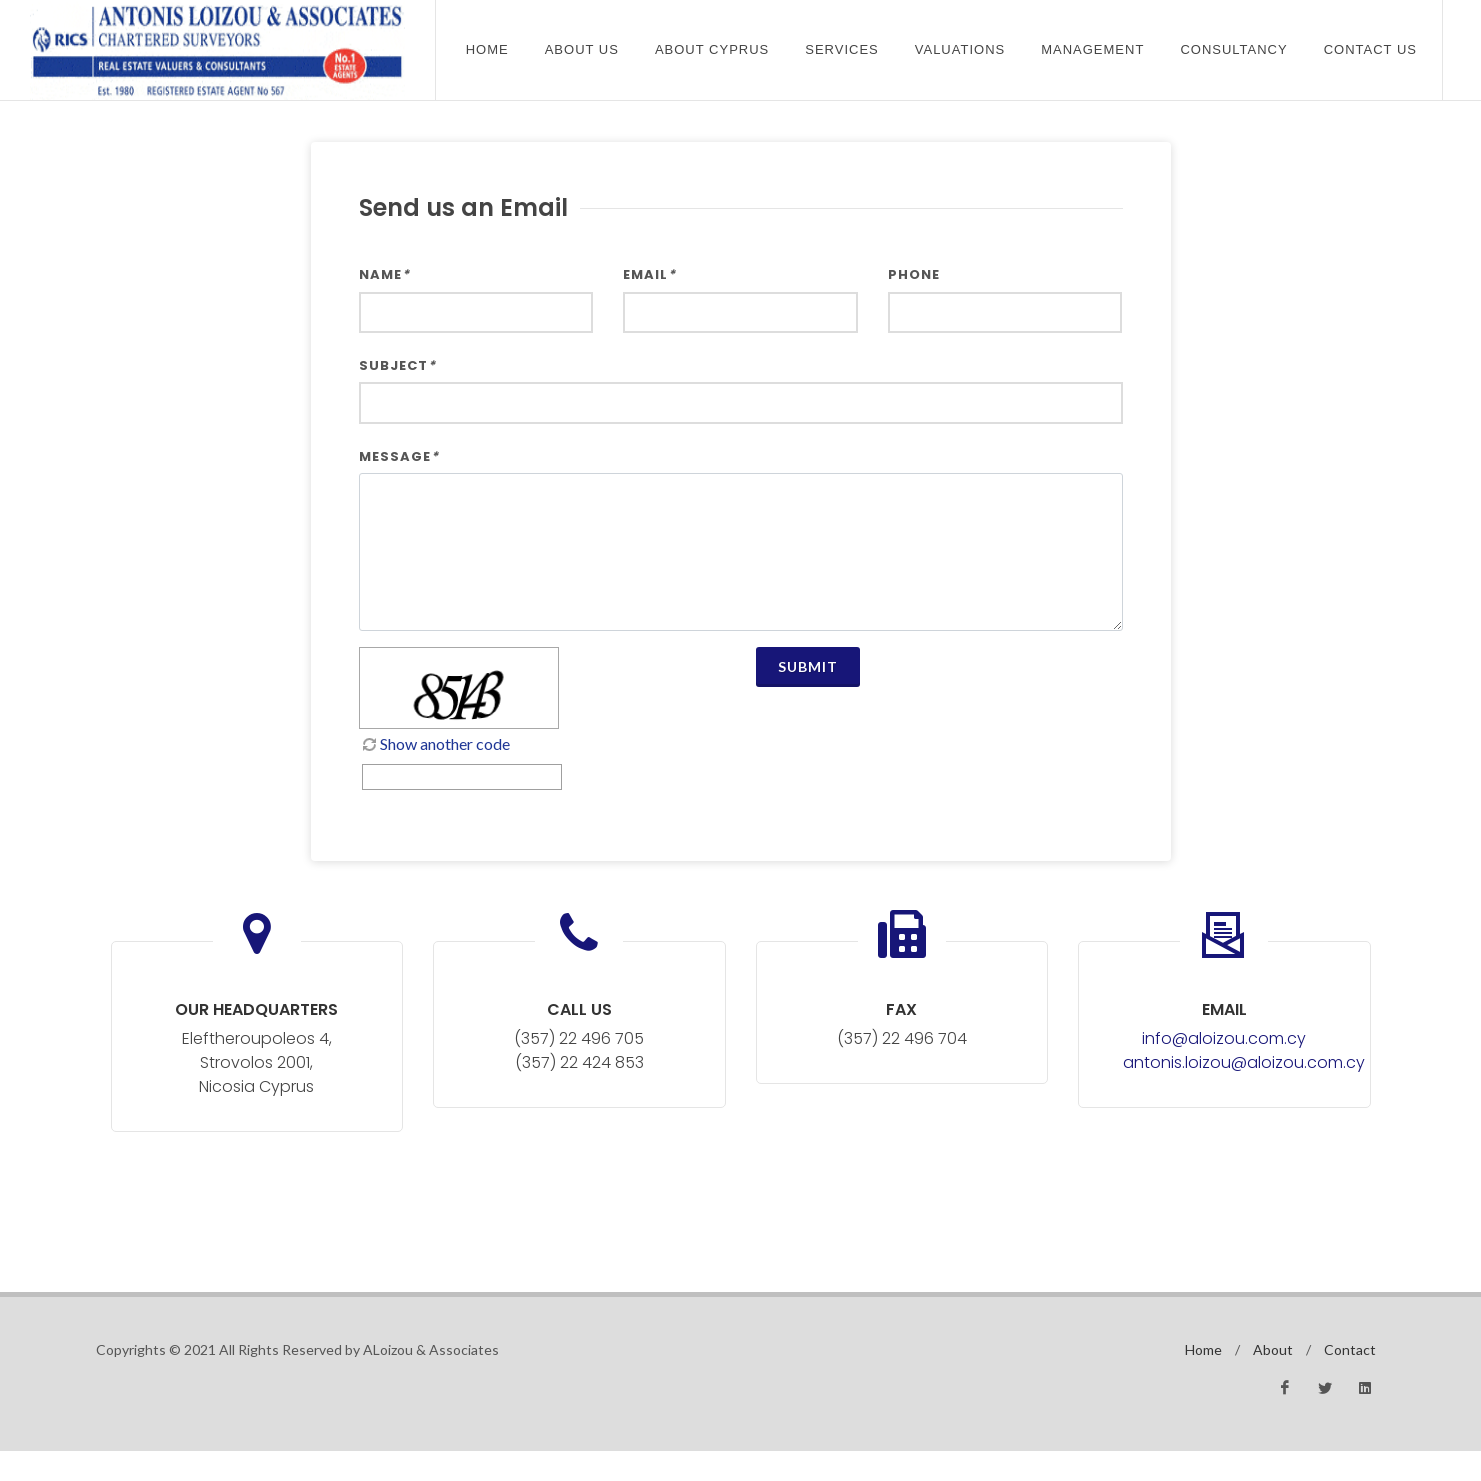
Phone (914, 274)
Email (649, 274)
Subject (397, 365)
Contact (1350, 1349)
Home (487, 49)
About (1273, 1349)
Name (384, 274)
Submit (808, 666)
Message (399, 456)
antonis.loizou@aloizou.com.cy (1244, 1062)
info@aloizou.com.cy (1224, 1038)
